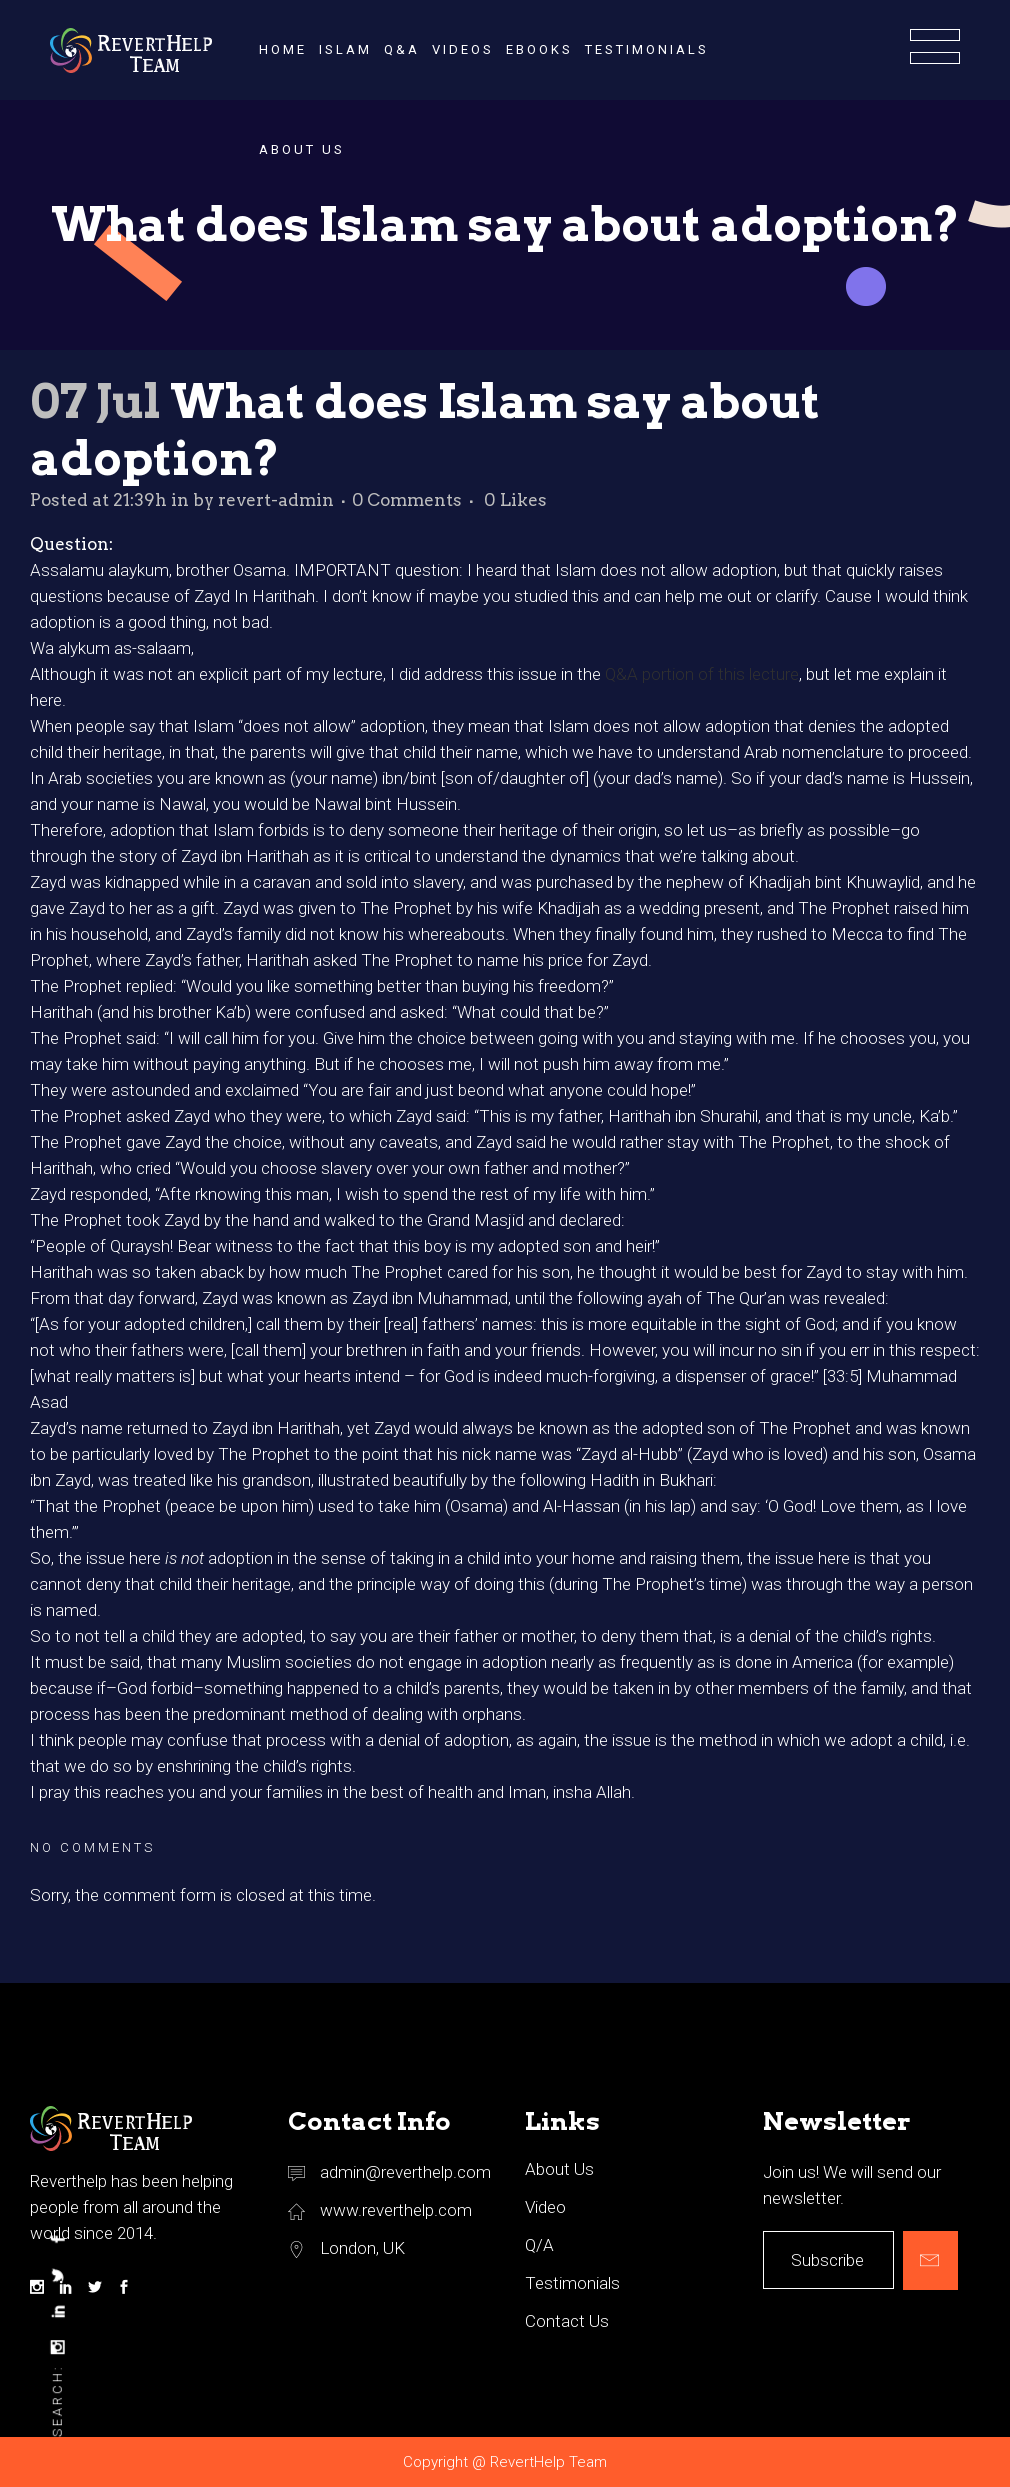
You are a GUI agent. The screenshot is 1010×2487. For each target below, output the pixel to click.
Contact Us (567, 2321)
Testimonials (572, 2283)
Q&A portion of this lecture (702, 674)
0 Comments (407, 500)
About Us (559, 2169)
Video (545, 2207)
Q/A (539, 2245)
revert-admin (276, 500)
